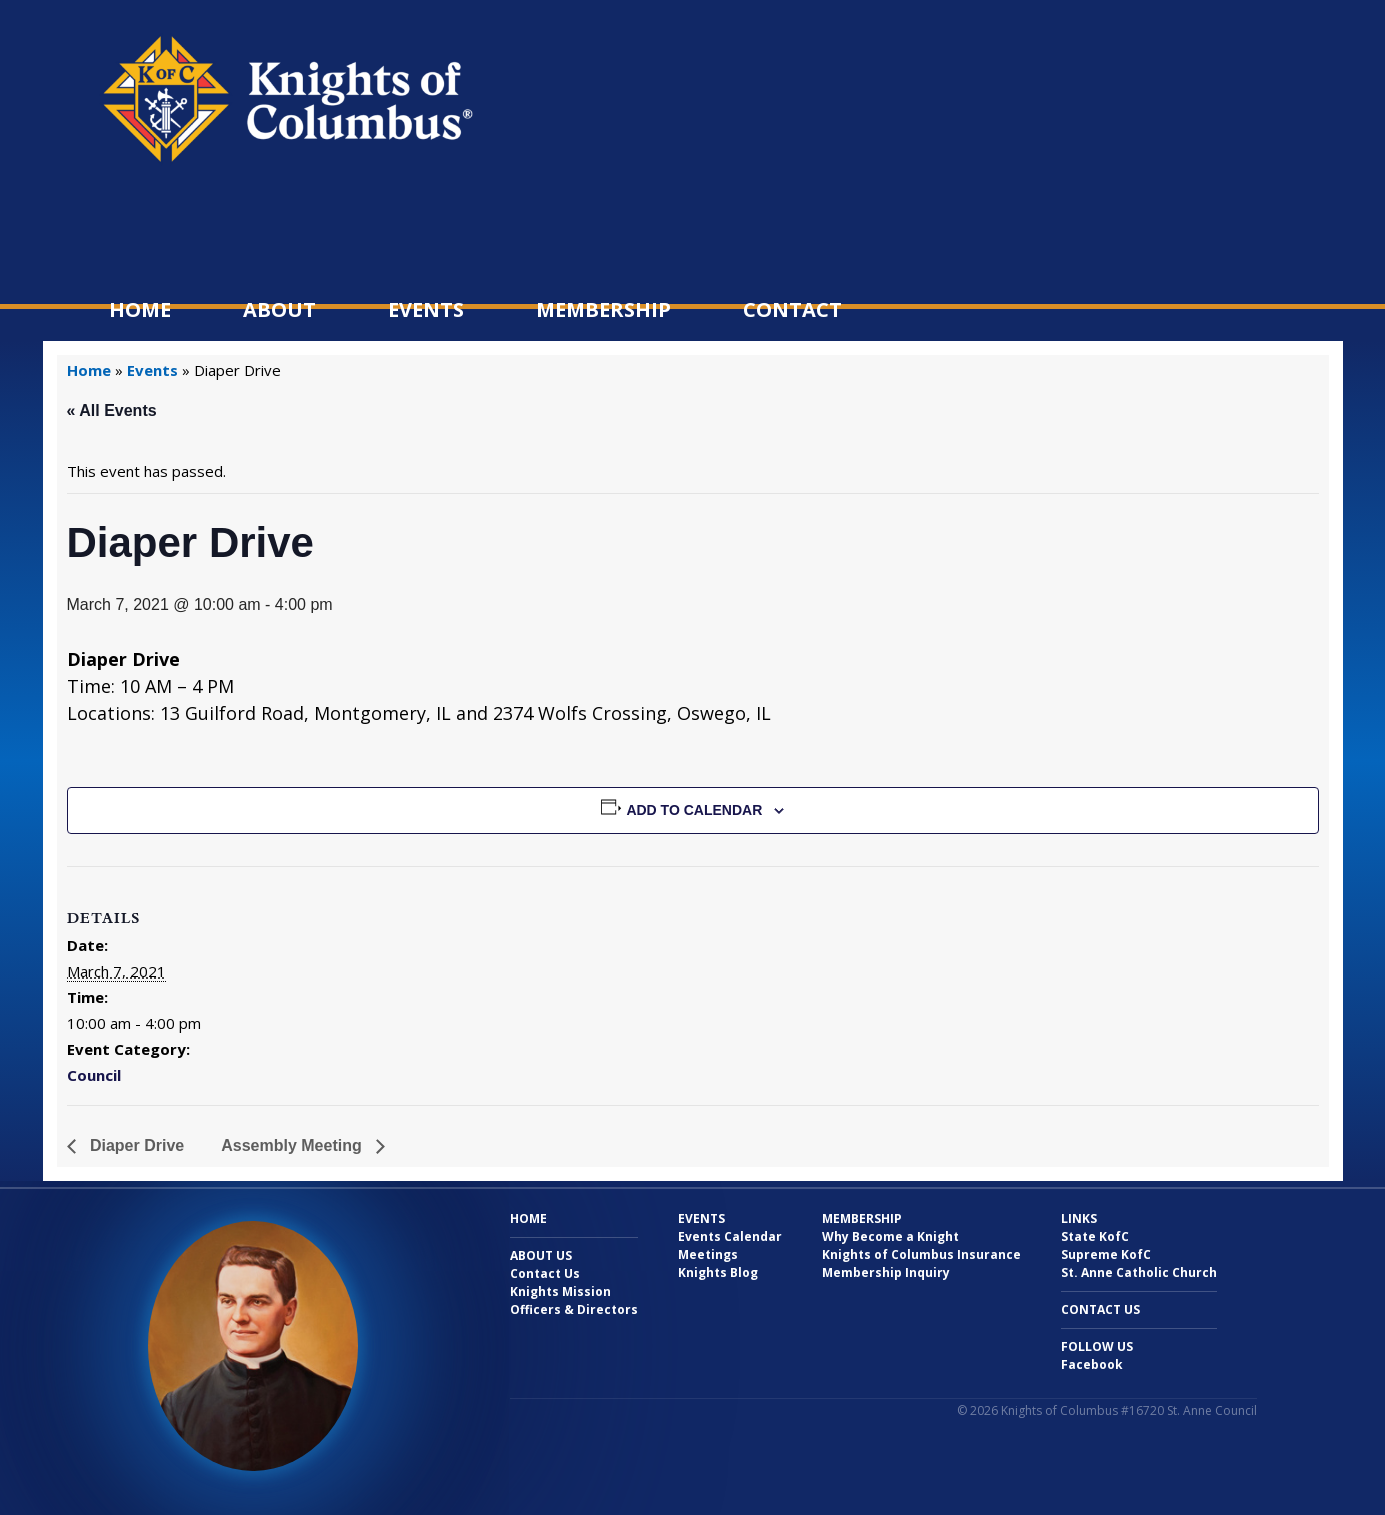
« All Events (112, 410)
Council (94, 1075)
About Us (541, 1255)
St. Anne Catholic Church (1139, 1272)
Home (140, 309)
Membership (603, 309)
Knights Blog (718, 1272)
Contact (792, 309)
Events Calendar (730, 1236)
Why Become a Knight (890, 1236)
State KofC (1095, 1236)
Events (426, 309)
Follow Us (1097, 1346)
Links (1079, 1218)
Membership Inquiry (886, 1272)
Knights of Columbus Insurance (921, 1254)
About (279, 309)
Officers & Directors (574, 1309)
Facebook (1092, 1364)
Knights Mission (560, 1291)
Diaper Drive (135, 1145)
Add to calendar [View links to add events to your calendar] (694, 810)
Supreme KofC (1106, 1254)
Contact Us (545, 1273)
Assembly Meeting (293, 1145)
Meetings (708, 1254)
